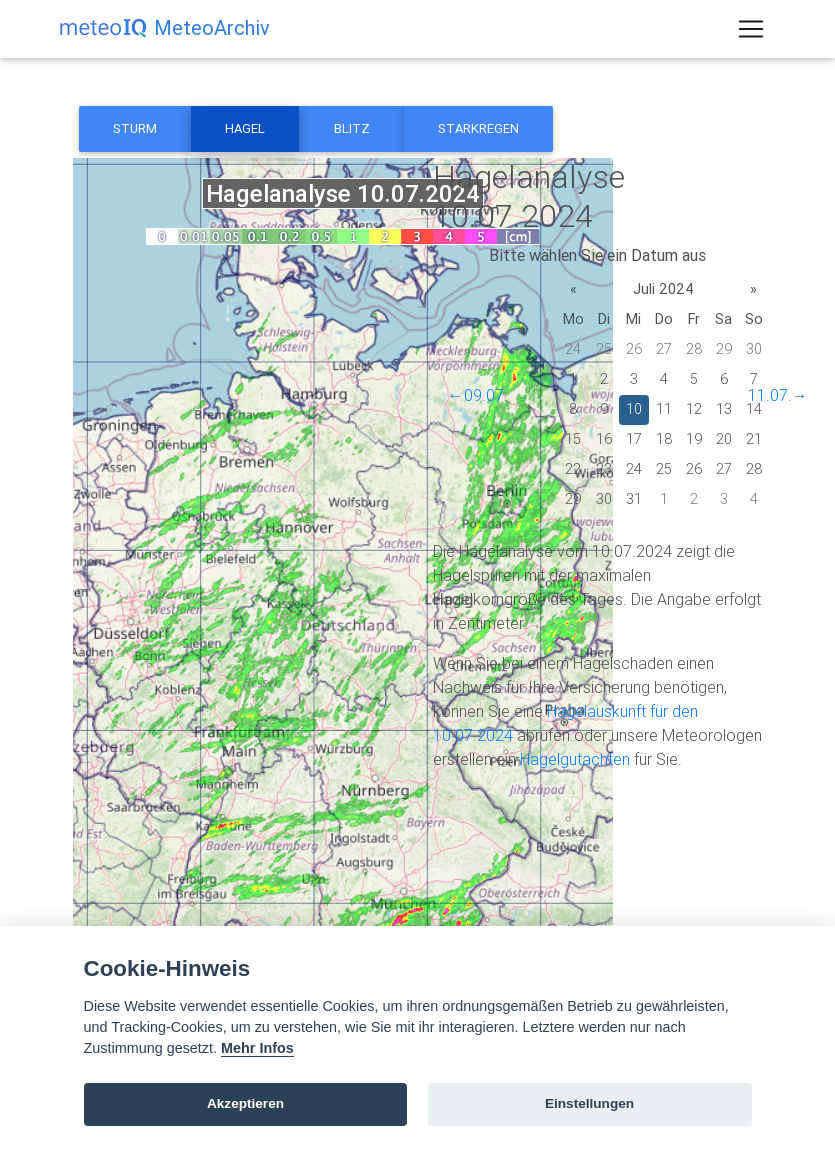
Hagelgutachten (575, 759)
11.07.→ (778, 395)
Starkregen (478, 128)
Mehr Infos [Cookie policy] (257, 1048)
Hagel (245, 128)
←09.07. (478, 395)
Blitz (352, 128)
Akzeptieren (245, 1103)
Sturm (135, 128)
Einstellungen (589, 1103)
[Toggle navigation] (751, 33)
